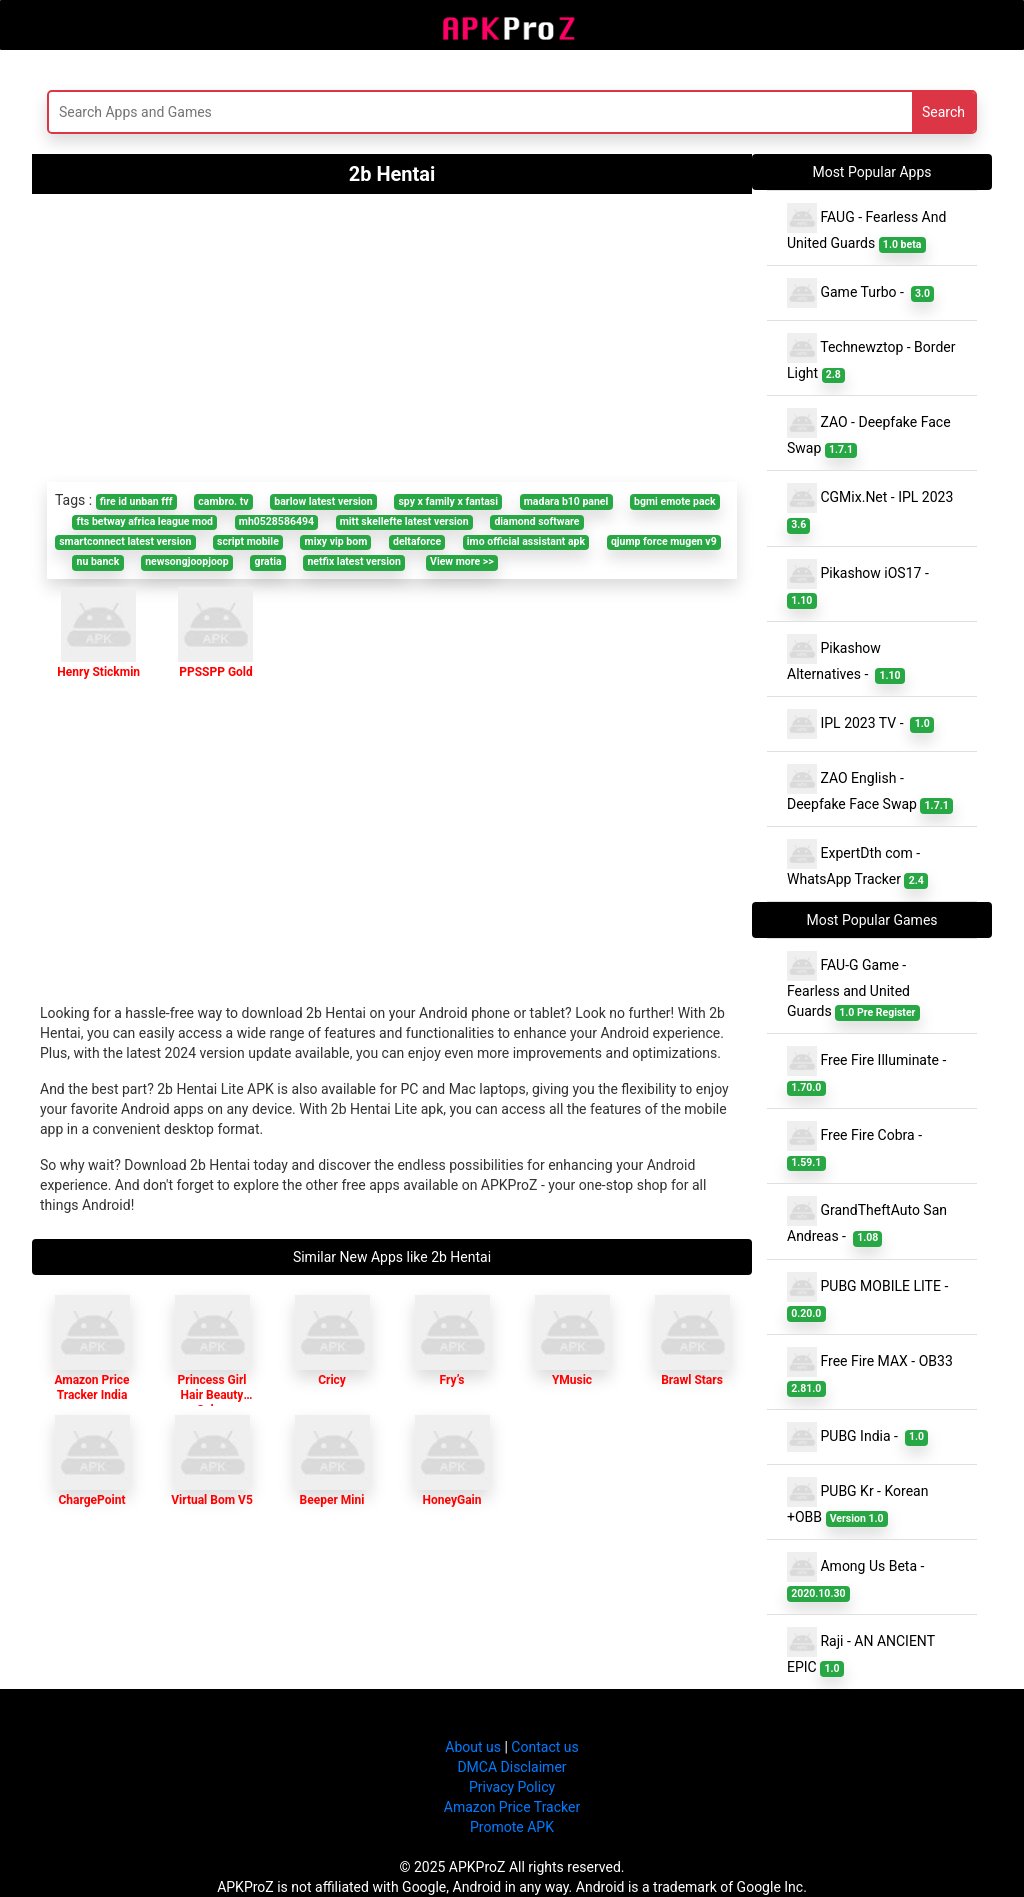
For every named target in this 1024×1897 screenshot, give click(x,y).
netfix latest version (353, 561)
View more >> (462, 561)
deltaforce (417, 541)
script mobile (248, 541)
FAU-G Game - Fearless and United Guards (853, 986)
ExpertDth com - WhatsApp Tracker (857, 864)
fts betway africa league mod (145, 521)
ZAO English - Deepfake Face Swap (870, 789)
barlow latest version (323, 501)
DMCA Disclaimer (511, 1767)
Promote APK (512, 1827)
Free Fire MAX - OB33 (871, 1372)
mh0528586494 (276, 521)
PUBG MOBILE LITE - (871, 1297)
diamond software (536, 521)
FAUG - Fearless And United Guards (866, 228)
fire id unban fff (136, 501)
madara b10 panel (566, 501)
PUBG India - (857, 1437)
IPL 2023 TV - (860, 724)
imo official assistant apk (526, 541)
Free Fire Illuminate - (870, 1071)
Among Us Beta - (859, 1577)
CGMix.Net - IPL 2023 (872, 508)
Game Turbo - (860, 293)
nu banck (98, 561)
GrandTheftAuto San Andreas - (867, 1221)
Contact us (544, 1747)
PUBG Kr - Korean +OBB (857, 1502)
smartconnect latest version (125, 541)
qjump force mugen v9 (664, 541)
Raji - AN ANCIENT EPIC (861, 1652)
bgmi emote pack (675, 501)
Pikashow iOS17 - (861, 584)
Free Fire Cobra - (858, 1146)
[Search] (350, 112)
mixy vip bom (336, 541)
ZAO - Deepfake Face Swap (869, 433)
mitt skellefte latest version (404, 521)
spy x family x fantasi (448, 501)
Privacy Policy (512, 1787)
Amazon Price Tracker (512, 1807)
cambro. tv (223, 501)
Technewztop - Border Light (871, 358)
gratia (267, 561)
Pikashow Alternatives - (846, 659)
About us (473, 1747)
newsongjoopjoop (186, 561)
